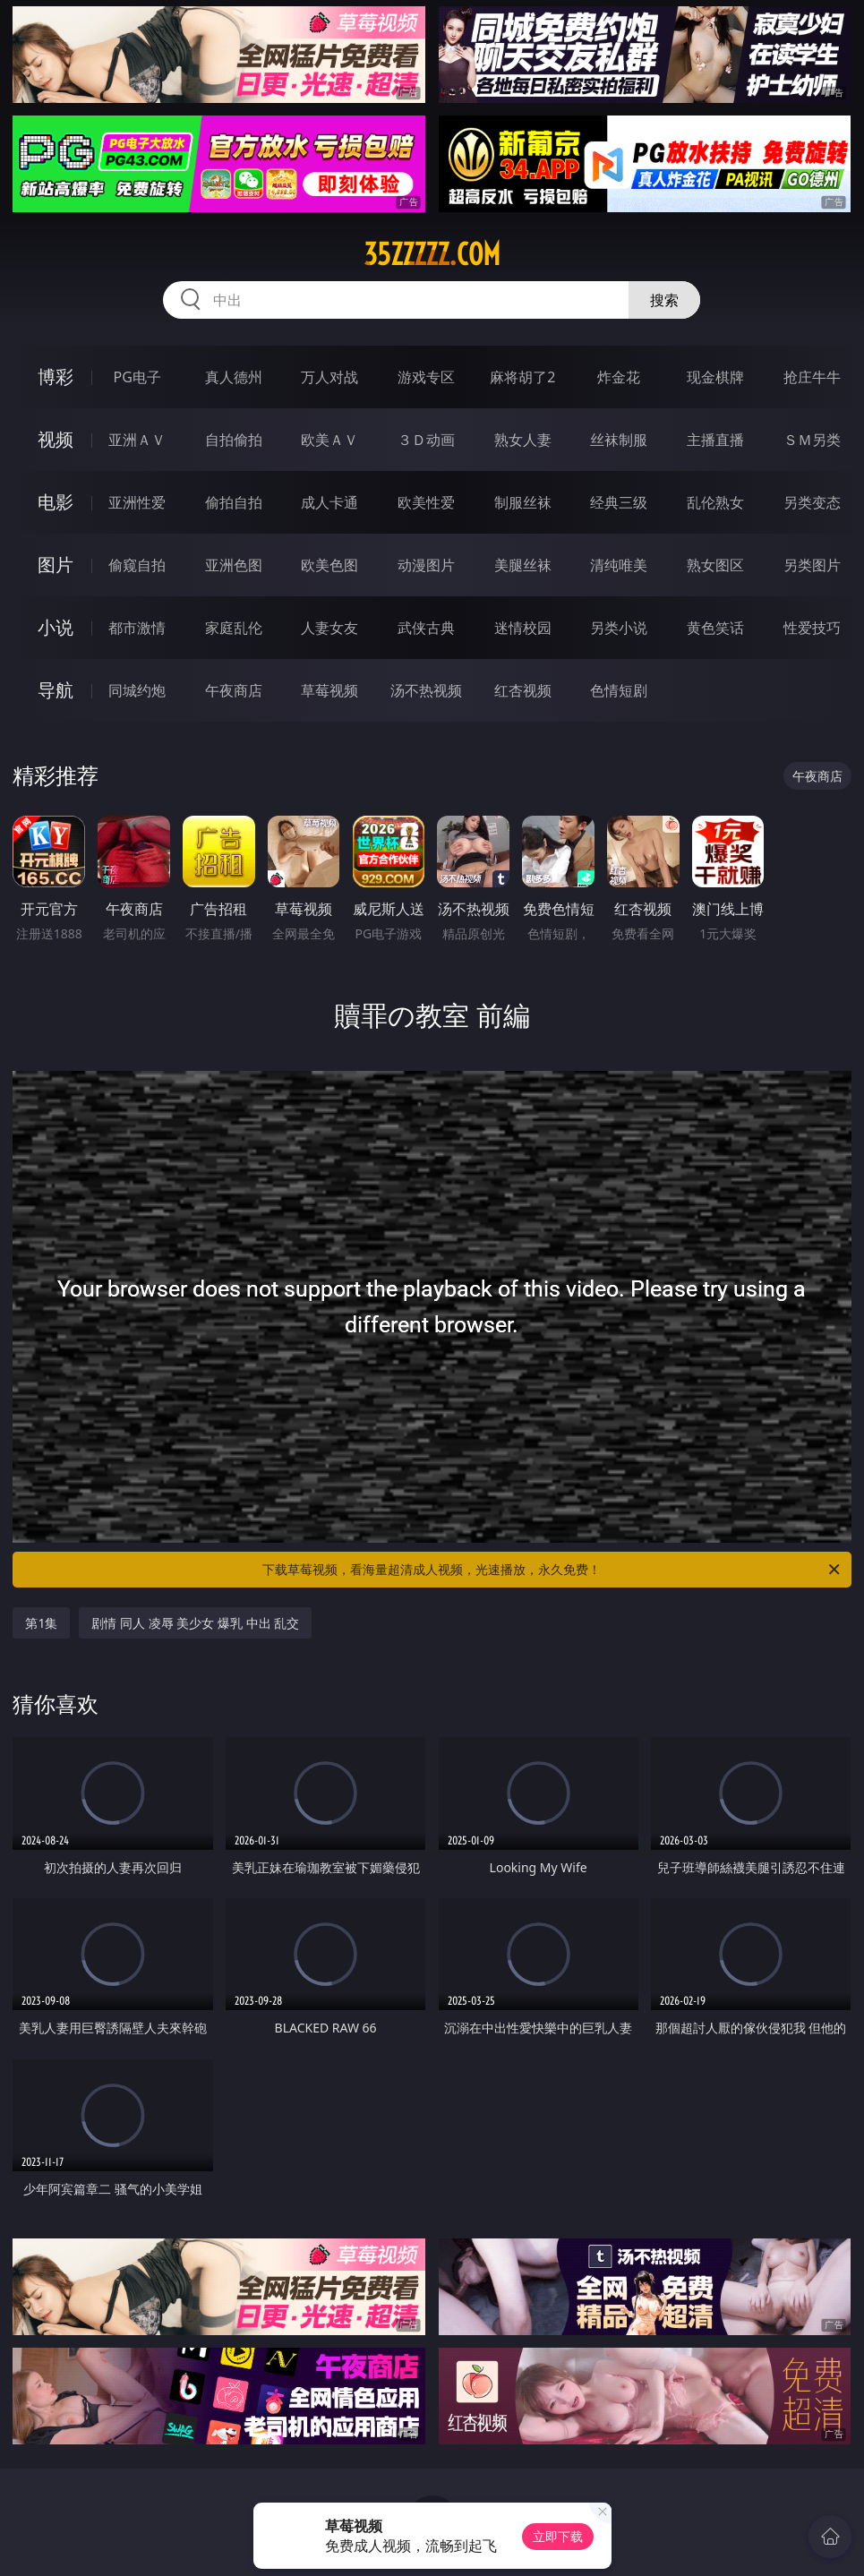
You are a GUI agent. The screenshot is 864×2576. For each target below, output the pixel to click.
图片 (55, 564)
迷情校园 (523, 628)
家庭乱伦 (233, 628)
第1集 (41, 1622)
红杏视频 (523, 690)
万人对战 (329, 377)
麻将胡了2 (522, 377)
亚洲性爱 (137, 502)
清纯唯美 (618, 565)
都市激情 (137, 628)
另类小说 (618, 628)
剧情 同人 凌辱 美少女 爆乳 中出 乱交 (195, 1622)
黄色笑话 (715, 628)
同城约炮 (137, 690)
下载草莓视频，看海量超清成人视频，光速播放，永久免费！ (552, 1569)
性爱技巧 (812, 628)
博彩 (55, 376)
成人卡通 (329, 502)
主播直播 (715, 439)
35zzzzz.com (432, 254)
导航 (55, 690)
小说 (55, 627)
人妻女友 (329, 628)
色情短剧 (618, 690)
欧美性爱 (426, 502)
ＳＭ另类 (812, 439)
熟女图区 (715, 565)
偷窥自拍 (137, 565)
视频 (55, 439)
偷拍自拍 (233, 502)
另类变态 (812, 502)
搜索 (664, 300)
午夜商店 (233, 690)
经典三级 (618, 502)
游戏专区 (426, 377)
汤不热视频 (426, 690)
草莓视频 (329, 690)
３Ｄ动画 (426, 439)
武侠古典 (426, 628)
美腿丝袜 (523, 565)
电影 (55, 502)
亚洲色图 (233, 565)
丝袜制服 (618, 439)
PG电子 (137, 377)
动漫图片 (426, 565)
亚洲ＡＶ (137, 439)
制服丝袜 (523, 502)
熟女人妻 (523, 439)
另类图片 (812, 565)
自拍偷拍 (233, 439)
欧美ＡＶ (329, 439)
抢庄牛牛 (812, 377)
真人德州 (233, 377)
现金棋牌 (715, 377)
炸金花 (618, 377)
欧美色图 (329, 565)
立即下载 (558, 2536)
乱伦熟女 (715, 502)
